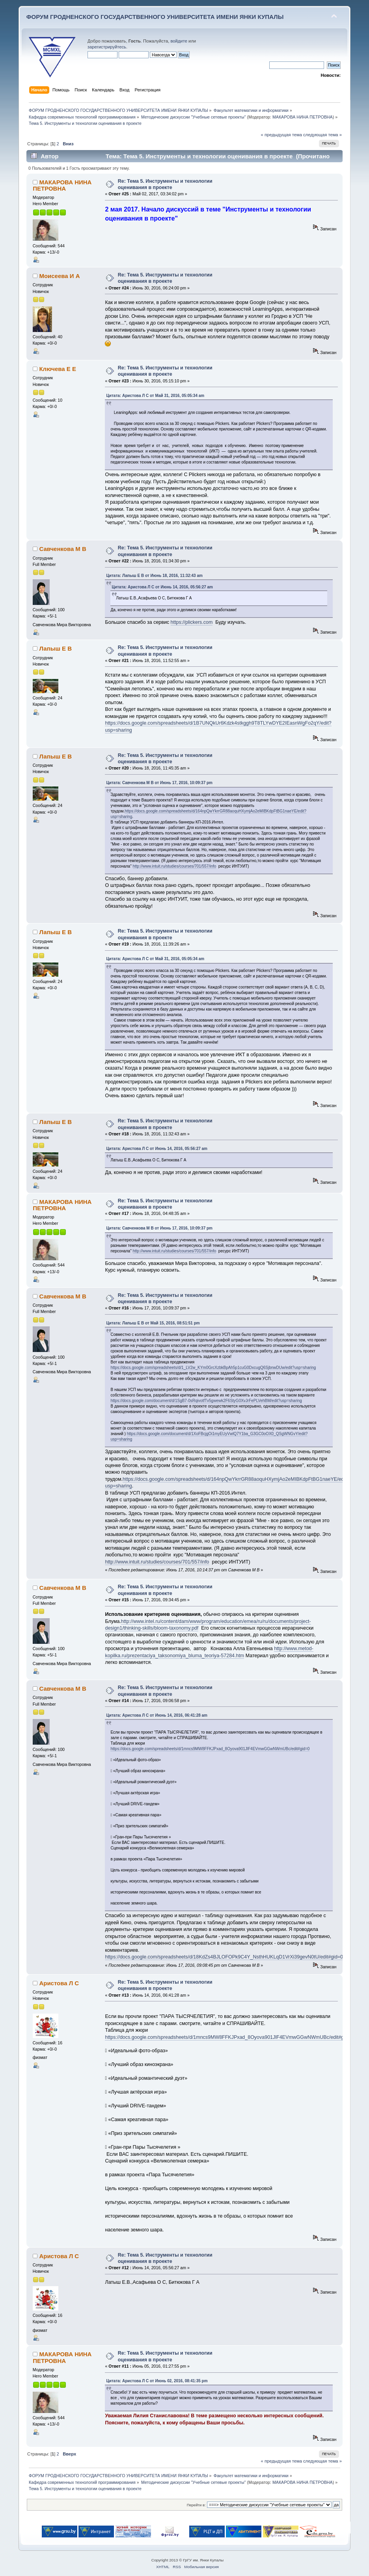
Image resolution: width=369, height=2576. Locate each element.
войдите (178, 41)
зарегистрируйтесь (107, 47)
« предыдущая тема (281, 134)
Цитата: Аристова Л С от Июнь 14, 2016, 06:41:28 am (156, 1715)
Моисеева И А (59, 276)
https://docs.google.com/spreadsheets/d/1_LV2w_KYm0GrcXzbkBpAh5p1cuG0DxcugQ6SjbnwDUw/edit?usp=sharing (213, 1367)
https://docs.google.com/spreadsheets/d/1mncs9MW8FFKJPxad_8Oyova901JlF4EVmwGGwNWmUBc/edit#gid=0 (209, 1749)
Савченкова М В (62, 548)
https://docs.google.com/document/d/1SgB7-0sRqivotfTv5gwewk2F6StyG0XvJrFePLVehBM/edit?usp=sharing (206, 1400)
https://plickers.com (192, 622)
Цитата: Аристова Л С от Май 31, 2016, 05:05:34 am (155, 395)
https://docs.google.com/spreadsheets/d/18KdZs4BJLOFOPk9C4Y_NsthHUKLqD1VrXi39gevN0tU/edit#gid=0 (224, 1957)
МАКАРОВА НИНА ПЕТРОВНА (302, 117)
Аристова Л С (59, 1983)
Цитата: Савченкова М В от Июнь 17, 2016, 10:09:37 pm (159, 783)
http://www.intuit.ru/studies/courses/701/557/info (174, 866)
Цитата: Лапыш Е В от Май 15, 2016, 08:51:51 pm (152, 1323)
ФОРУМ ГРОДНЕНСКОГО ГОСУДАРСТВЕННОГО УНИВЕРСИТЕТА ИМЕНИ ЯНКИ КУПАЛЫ (155, 16)
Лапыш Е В (55, 648)
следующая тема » (322, 134)
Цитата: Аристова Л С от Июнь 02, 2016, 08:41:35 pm (156, 2381)
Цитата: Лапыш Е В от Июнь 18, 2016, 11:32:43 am (154, 575)
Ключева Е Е (57, 368)
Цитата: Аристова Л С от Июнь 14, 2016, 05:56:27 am (162, 587)
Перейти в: (196, 2505)
